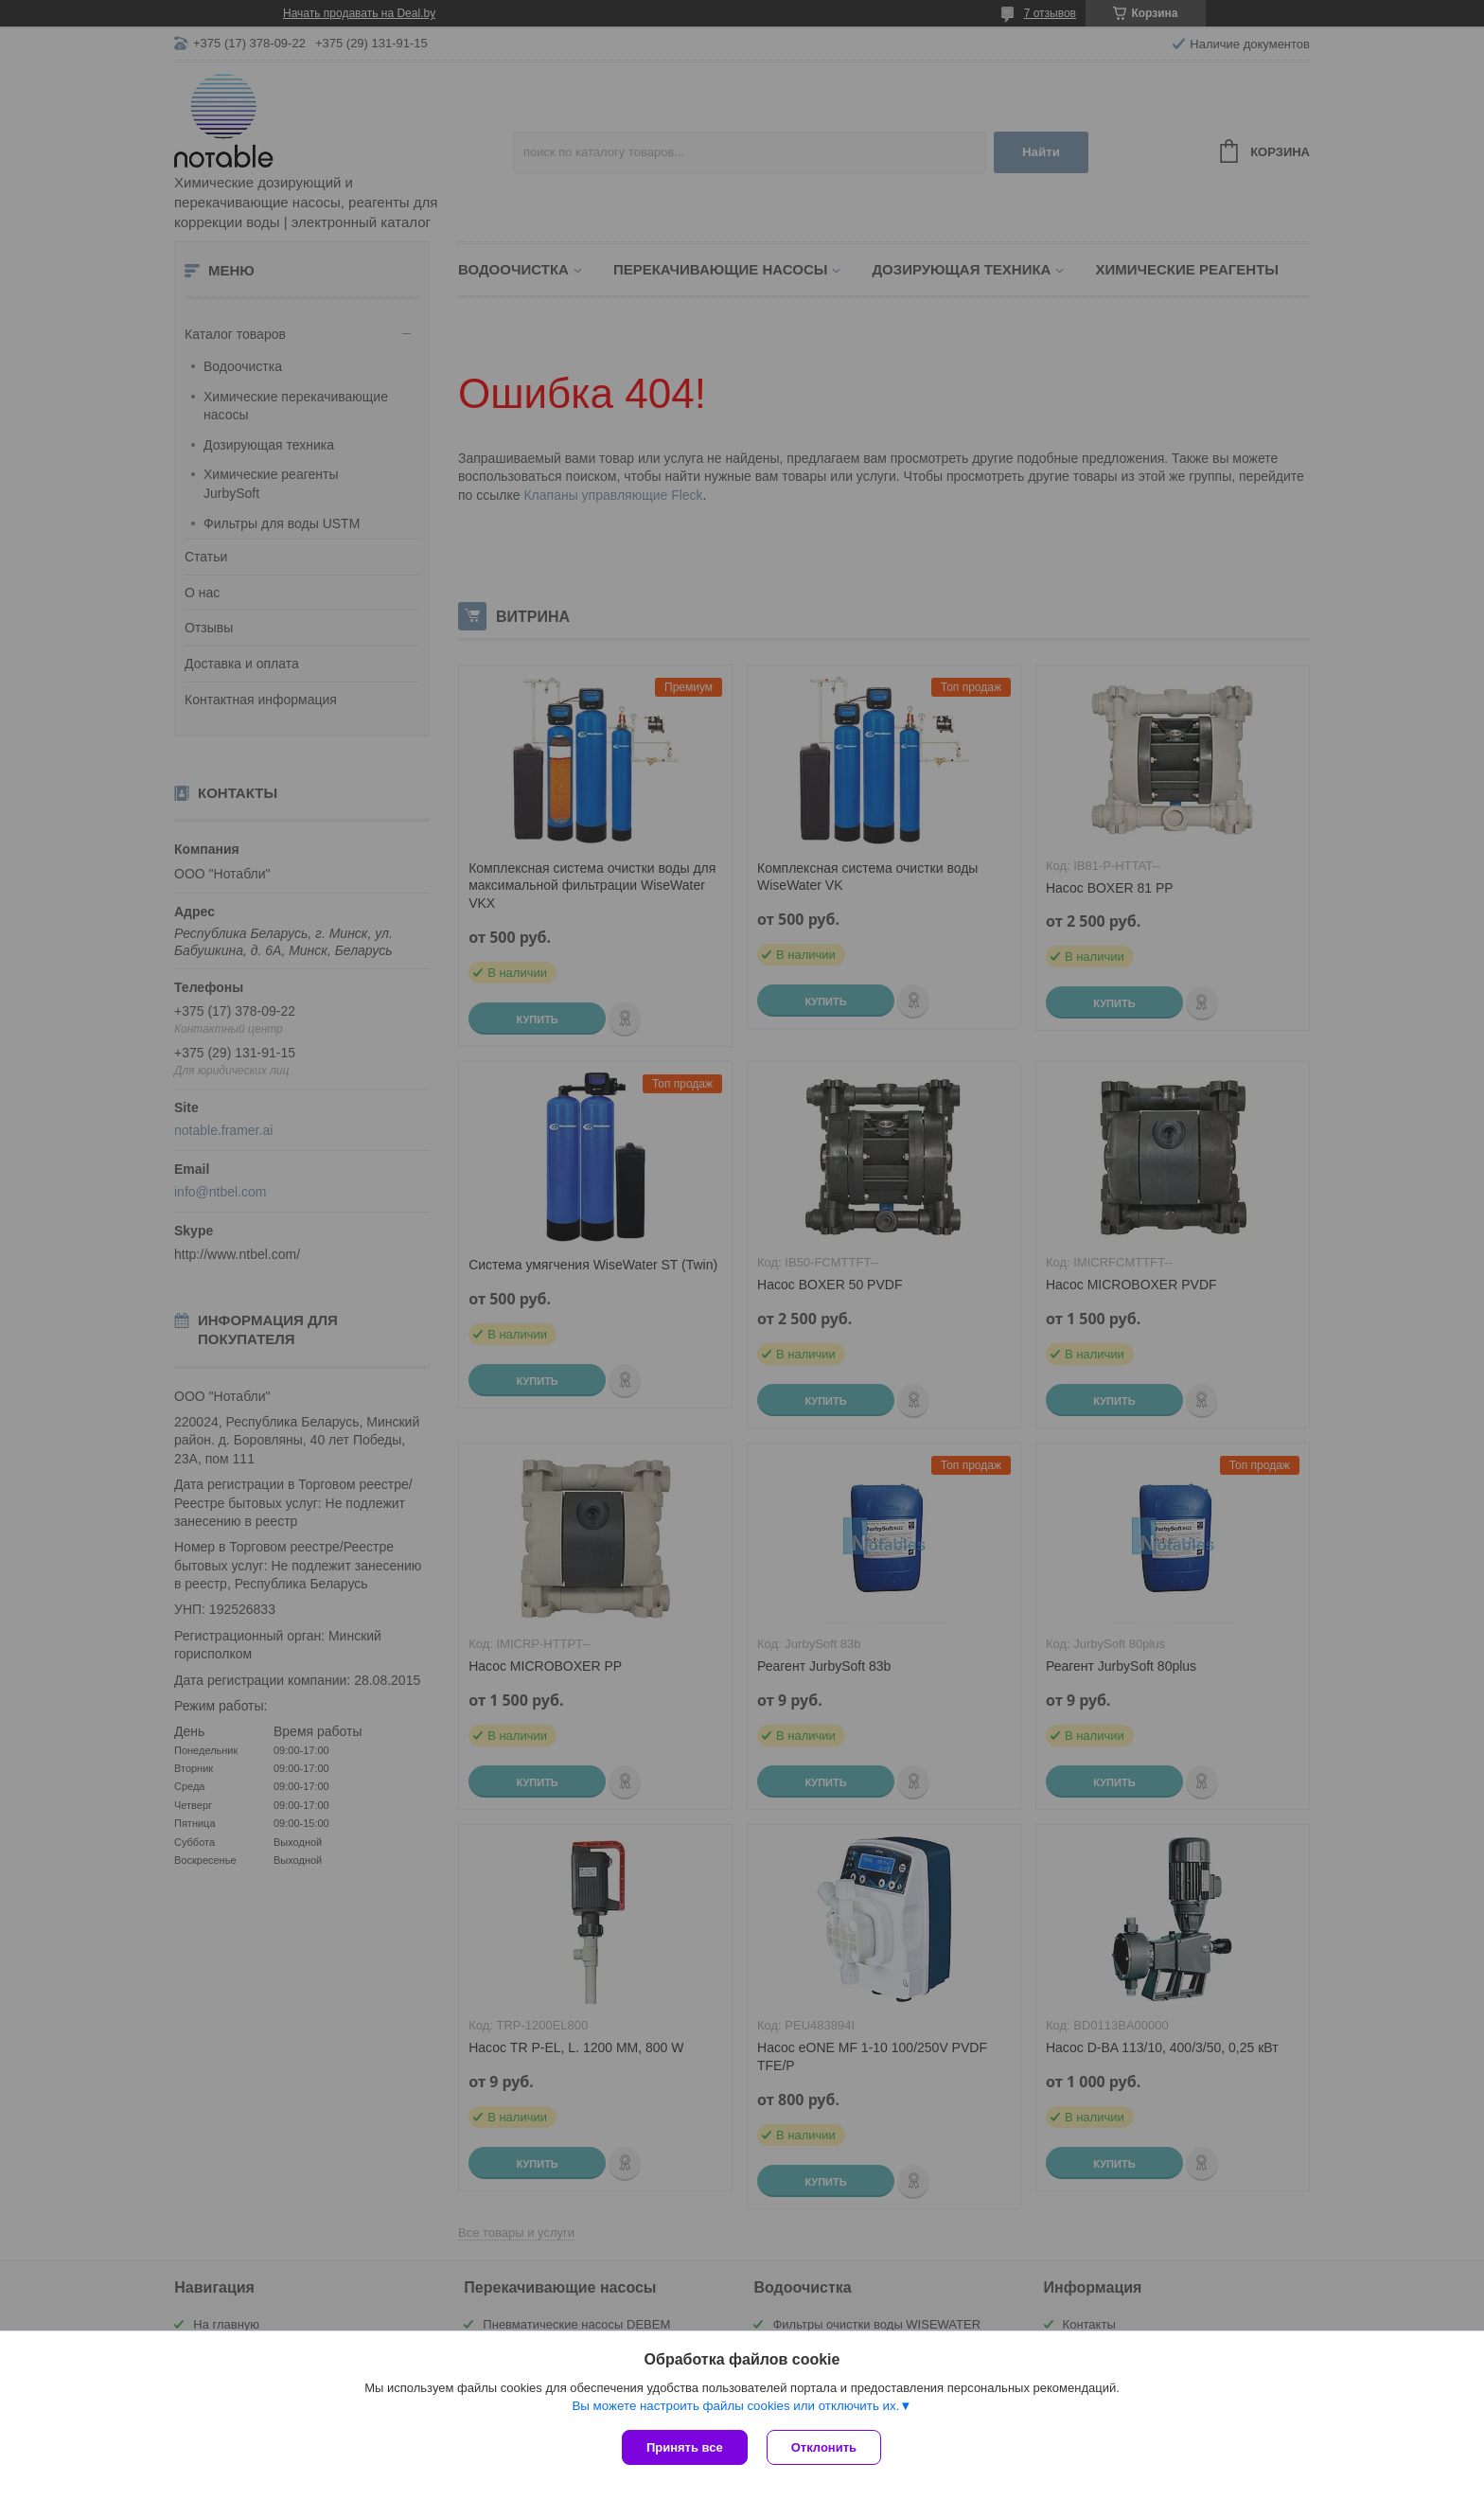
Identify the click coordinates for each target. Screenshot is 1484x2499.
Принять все (684, 2447)
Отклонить (824, 2447)
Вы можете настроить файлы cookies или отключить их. (735, 2406)
